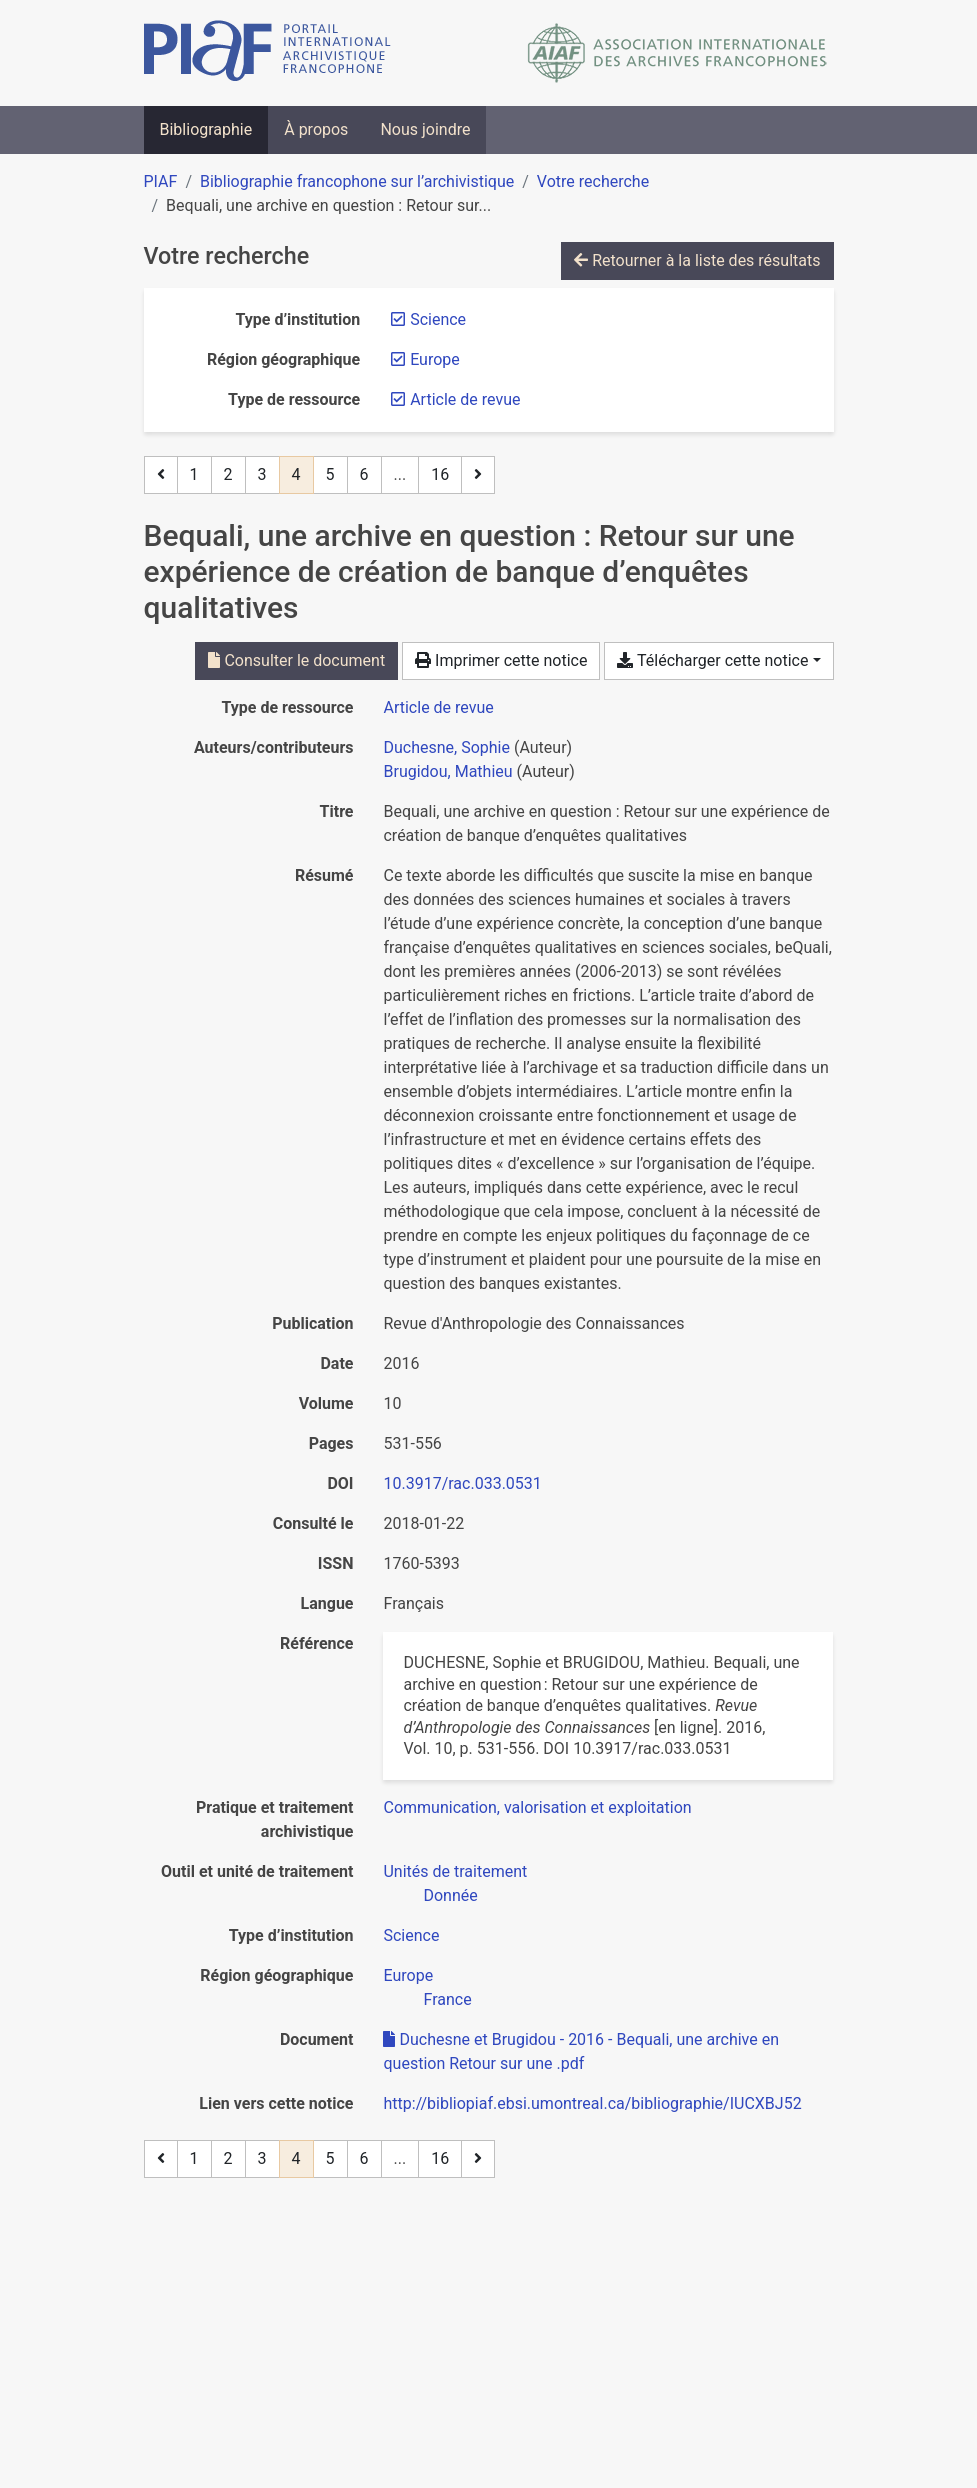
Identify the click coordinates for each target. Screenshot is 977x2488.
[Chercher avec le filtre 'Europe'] (408, 1975)
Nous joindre (425, 129)
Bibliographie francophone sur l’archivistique (357, 181)
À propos (316, 129)
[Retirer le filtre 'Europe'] (435, 359)
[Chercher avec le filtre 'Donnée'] (450, 1895)
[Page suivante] (478, 475)
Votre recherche (593, 181)
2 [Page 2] (228, 474)
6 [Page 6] (364, 474)
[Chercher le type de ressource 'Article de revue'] (438, 707)
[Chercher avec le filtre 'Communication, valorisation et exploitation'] (537, 1807)
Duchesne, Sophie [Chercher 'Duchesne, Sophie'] (446, 747)
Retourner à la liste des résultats (697, 260)
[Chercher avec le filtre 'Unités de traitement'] (455, 1871)
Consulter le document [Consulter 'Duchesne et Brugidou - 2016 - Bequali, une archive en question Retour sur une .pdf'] (296, 660)
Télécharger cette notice (712, 660)
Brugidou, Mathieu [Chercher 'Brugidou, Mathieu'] (447, 771)
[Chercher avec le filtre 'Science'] (411, 1935)
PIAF (161, 181)
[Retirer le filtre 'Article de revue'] (465, 399)
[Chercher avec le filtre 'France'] (447, 1999)
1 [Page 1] (194, 474)
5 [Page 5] (330, 474)
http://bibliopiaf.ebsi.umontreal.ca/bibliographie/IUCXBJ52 (592, 2103)
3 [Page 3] (262, 474)
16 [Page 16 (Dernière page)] (440, 474)
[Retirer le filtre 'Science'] (438, 319)
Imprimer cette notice (501, 660)
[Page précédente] (161, 475)
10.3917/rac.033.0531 (462, 1483)
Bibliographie (206, 129)
